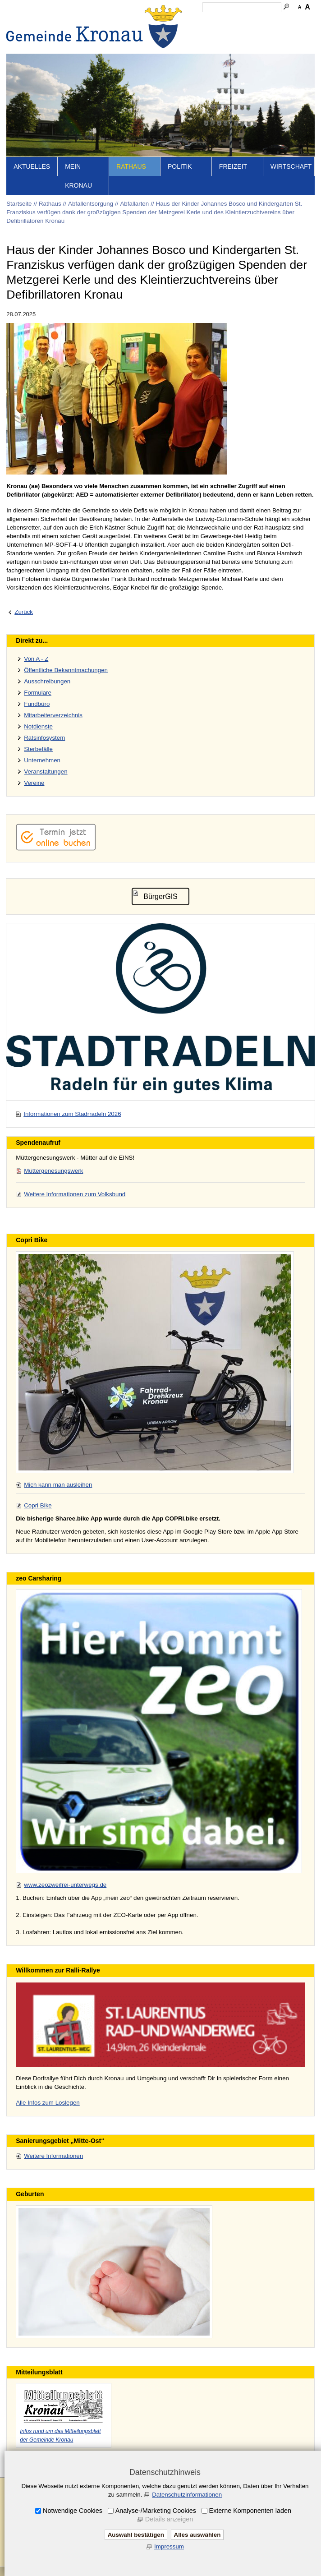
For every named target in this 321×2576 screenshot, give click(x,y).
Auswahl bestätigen (136, 2534)
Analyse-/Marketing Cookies (155, 2510)
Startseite (19, 203)
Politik (180, 166)
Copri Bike (37, 1505)
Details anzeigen (169, 2519)
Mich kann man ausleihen (58, 1484)
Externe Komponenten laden (250, 2510)
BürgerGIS (160, 896)
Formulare (37, 692)
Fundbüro (37, 703)
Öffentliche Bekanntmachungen (66, 670)
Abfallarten (134, 203)
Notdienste (38, 726)
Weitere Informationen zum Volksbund (74, 1194)
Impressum (169, 2546)
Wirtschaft (291, 166)
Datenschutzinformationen (187, 2494)
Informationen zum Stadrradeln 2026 (72, 1114)
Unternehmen (42, 760)
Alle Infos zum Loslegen (48, 2102)
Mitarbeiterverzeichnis (53, 715)
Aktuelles (32, 166)
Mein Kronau (78, 176)
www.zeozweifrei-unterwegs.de (65, 1884)
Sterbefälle (38, 749)
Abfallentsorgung (90, 203)
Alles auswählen (197, 2534)
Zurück (23, 611)
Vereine (34, 782)
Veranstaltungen (45, 771)
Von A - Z (36, 658)
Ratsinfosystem (44, 737)
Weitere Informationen (53, 2155)
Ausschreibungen (47, 681)
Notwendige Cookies (72, 2510)
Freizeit (233, 166)
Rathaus (131, 166)
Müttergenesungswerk (53, 1170)
